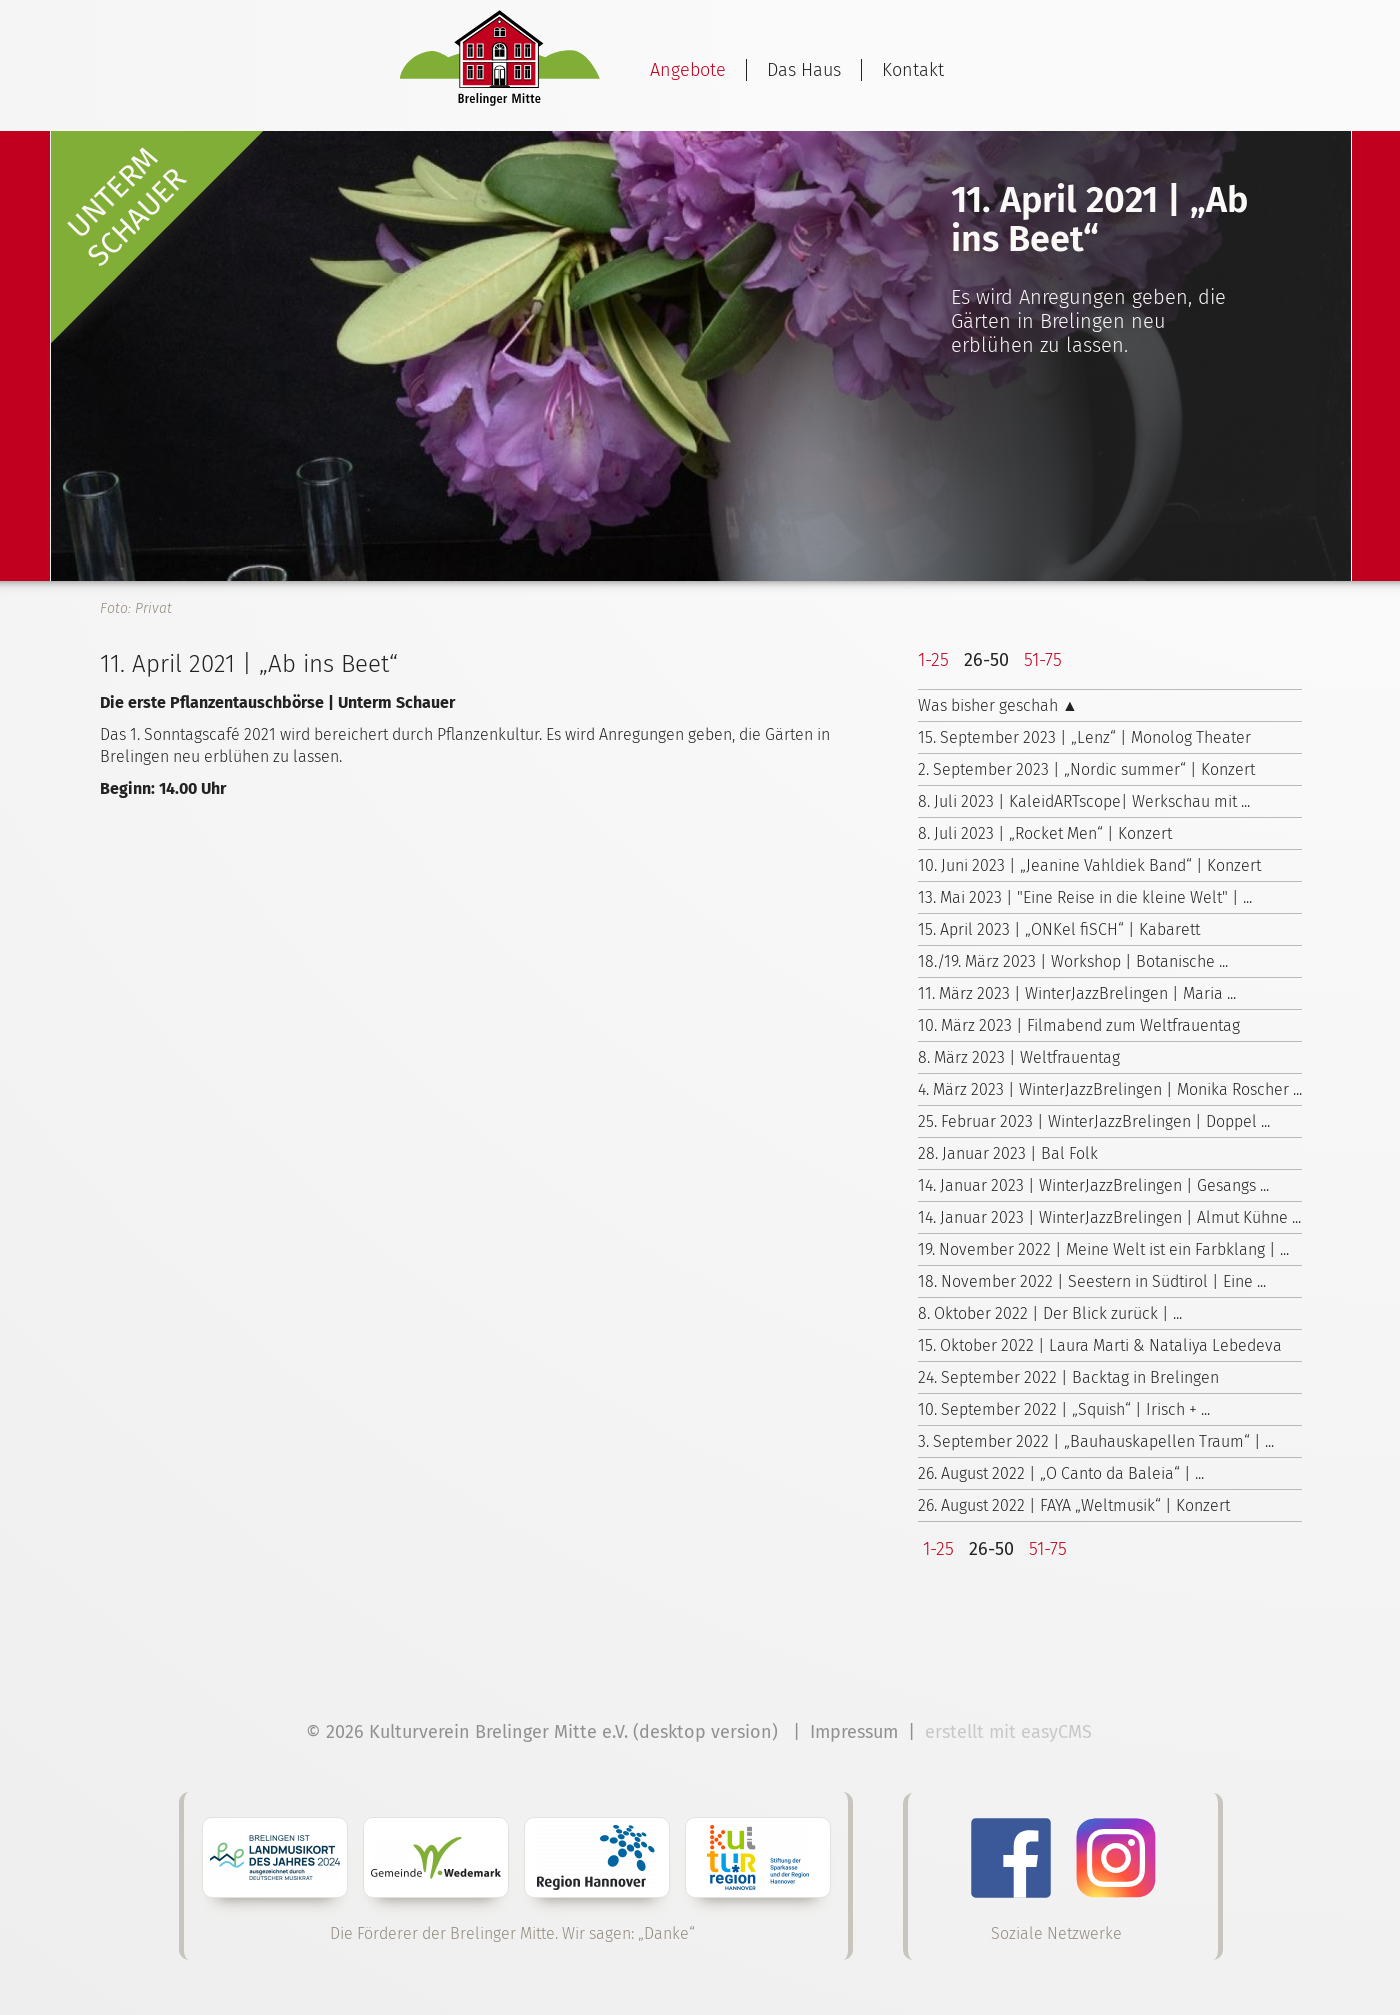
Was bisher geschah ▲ (998, 705)
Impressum (854, 1732)
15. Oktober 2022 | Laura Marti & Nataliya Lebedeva (1100, 1345)
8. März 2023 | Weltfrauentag (1019, 1057)
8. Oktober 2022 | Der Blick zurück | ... (1050, 1313)
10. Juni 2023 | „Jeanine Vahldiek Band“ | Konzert (1089, 865)
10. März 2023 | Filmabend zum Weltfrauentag (1079, 1025)
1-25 (933, 660)
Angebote (688, 70)
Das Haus (804, 70)
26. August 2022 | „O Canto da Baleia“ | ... (1061, 1473)
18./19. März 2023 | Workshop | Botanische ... (1073, 961)
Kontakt (913, 70)
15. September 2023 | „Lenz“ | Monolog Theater (1084, 737)
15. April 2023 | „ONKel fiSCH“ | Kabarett (1059, 929)
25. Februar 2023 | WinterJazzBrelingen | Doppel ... (1094, 1121)
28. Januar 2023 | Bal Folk (1008, 1153)
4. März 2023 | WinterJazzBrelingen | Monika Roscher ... (1110, 1089)
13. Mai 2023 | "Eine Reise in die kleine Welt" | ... (1085, 897)
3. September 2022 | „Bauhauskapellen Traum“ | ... (1096, 1441)
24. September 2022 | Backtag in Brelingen (1068, 1377)
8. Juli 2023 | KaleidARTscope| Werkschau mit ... (1084, 801)
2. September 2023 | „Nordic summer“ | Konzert (1086, 769)
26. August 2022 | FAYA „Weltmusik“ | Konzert (1074, 1505)
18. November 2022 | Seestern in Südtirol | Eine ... (1092, 1281)
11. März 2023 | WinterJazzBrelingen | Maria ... (1077, 993)
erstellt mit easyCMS (1011, 1732)
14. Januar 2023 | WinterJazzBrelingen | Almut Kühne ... (1109, 1217)
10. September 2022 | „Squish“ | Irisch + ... (1064, 1409)
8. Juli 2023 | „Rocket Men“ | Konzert (1045, 833)
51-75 (1043, 660)
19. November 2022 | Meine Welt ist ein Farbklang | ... (1103, 1249)
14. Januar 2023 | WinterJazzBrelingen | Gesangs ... (1093, 1185)
